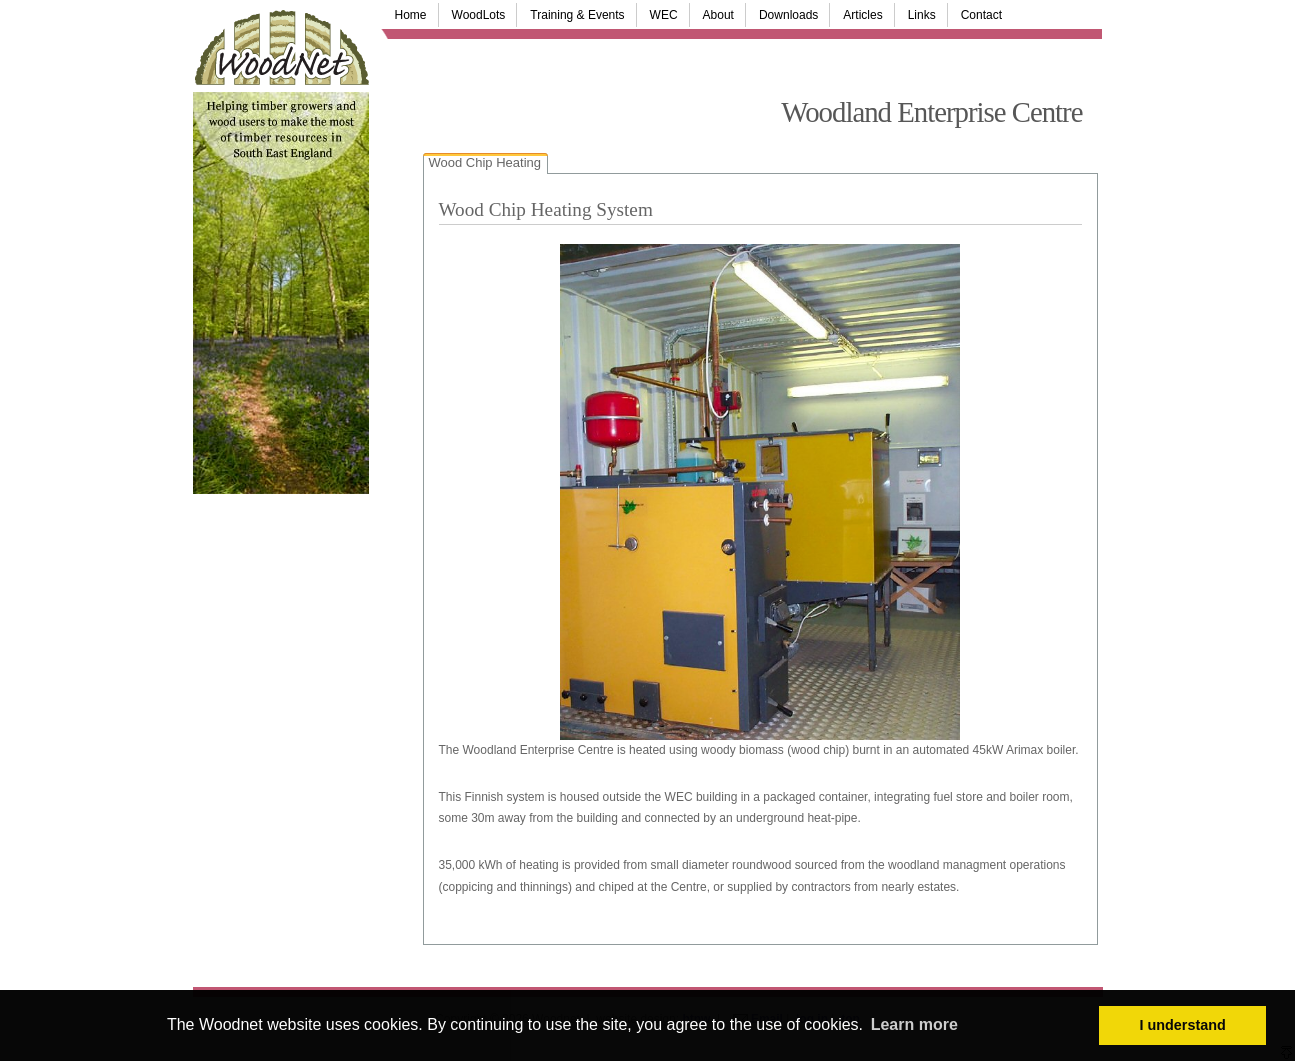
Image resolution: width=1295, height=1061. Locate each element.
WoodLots (479, 15)
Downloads (788, 15)
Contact (981, 15)
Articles (862, 15)
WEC (664, 15)
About (718, 15)
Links (922, 15)
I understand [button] (1183, 1025)
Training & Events (577, 15)
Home (411, 15)
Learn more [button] (914, 1024)
